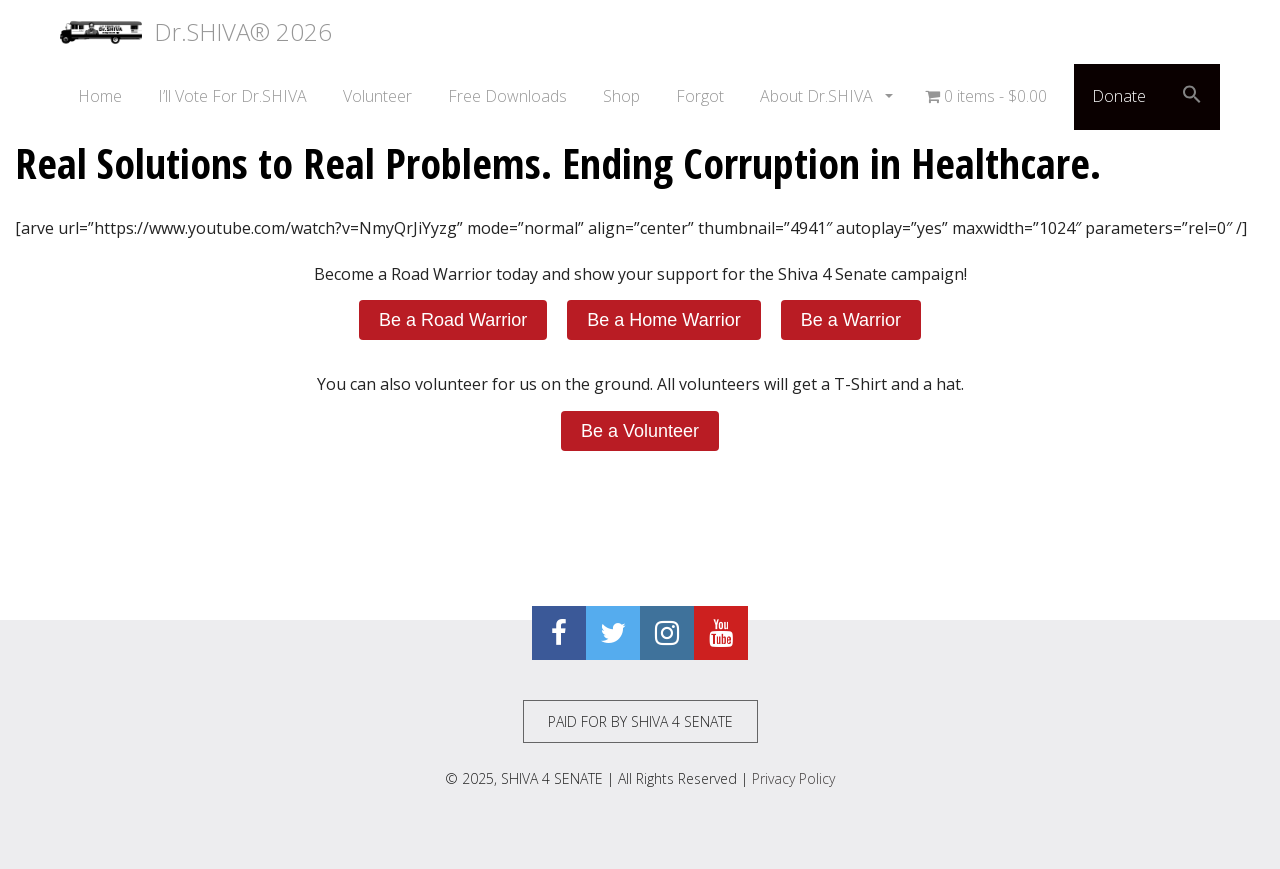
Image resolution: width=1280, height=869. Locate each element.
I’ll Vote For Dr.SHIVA (232, 96)
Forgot (700, 96)
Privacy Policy (793, 778)
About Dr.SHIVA (818, 96)
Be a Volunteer (640, 431)
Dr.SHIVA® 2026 (196, 32)
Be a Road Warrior (453, 320)
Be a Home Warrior (663, 320)
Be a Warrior (851, 320)
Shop (621, 96)
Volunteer (377, 96)
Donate (1119, 96)
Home (100, 96)
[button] (1192, 97)
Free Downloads (507, 96)
